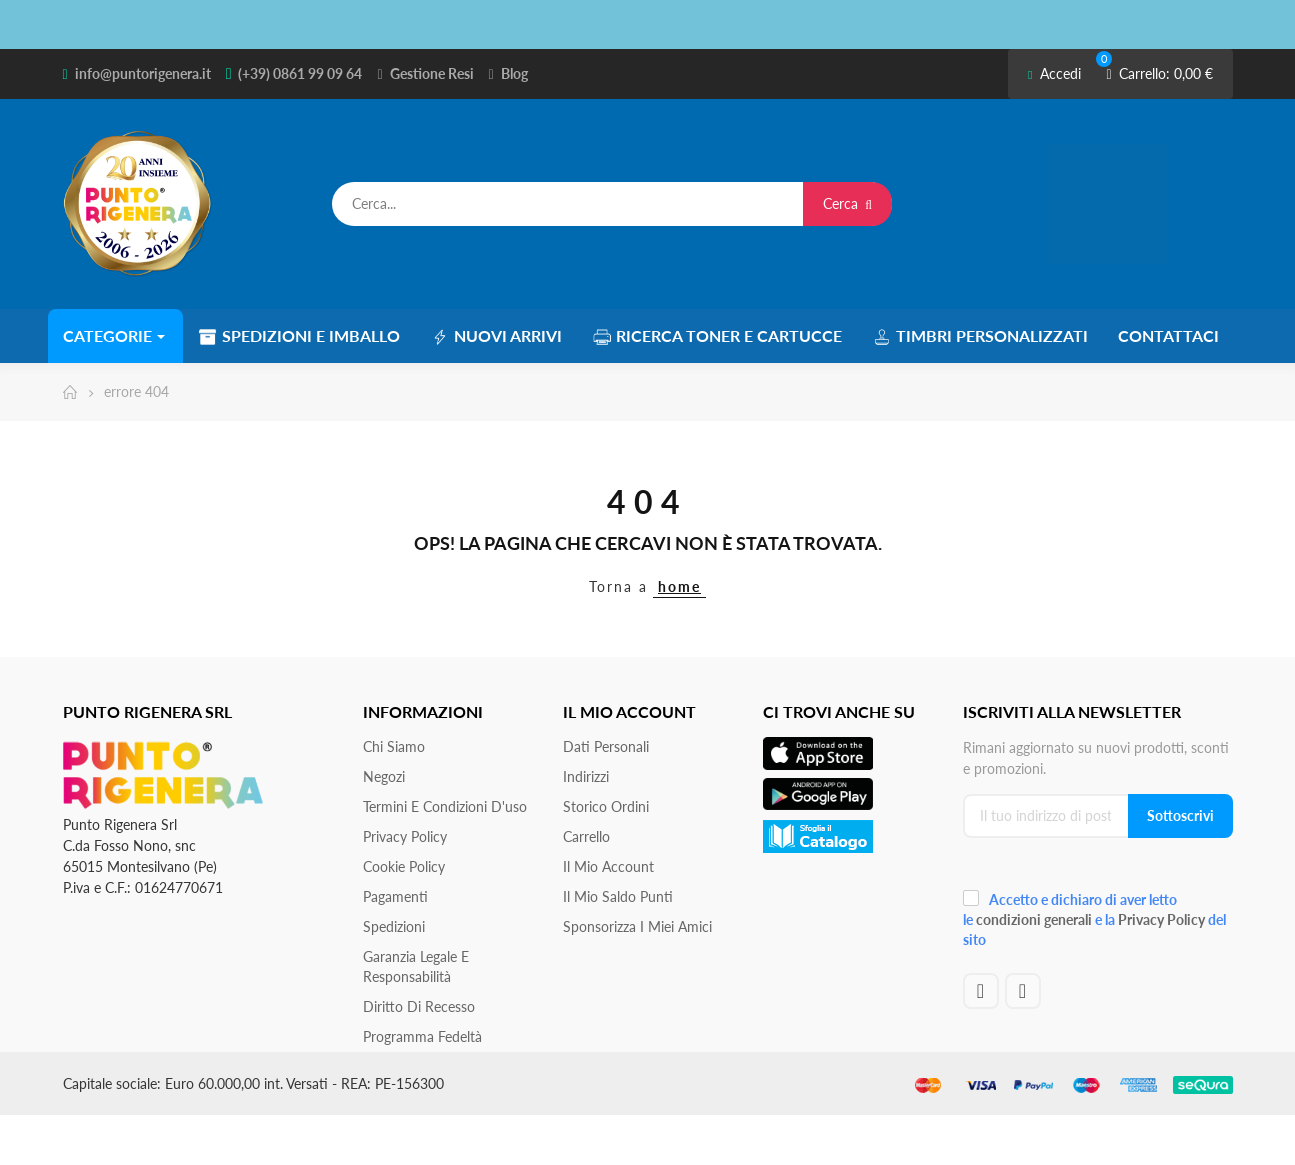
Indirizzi (586, 776)
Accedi (1054, 73)
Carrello (586, 836)
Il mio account (608, 866)
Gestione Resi (432, 73)
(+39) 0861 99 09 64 (300, 73)
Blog (514, 73)
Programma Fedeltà (422, 1036)
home (679, 586)
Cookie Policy (404, 866)
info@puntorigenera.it (143, 73)
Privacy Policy (405, 836)
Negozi (384, 776)
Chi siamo (394, 746)
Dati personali (606, 746)
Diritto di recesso (419, 1006)
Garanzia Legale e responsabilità (416, 966)
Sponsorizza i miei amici (637, 926)
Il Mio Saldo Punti (618, 896)
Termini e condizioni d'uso (445, 806)
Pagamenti (395, 896)
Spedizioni (394, 926)
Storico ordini (606, 806)
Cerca (847, 203)
